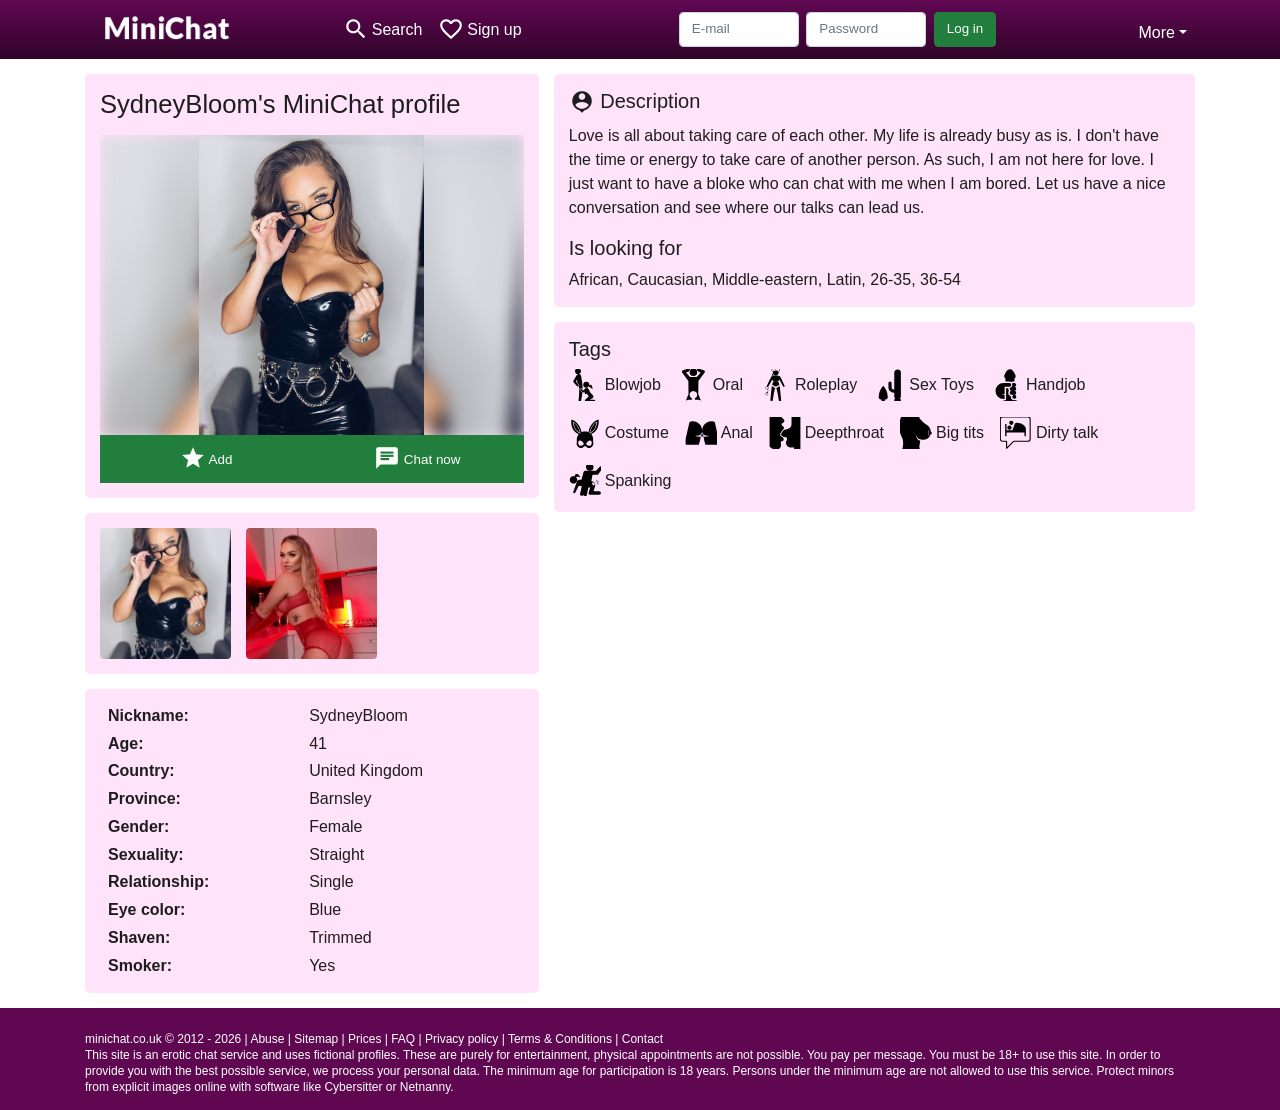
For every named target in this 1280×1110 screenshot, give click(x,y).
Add (206, 458)
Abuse (267, 1039)
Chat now (417, 458)
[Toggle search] (382, 29)
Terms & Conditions (560, 1039)
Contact (642, 1039)
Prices (364, 1039)
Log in (965, 28)
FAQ (403, 1039)
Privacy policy (461, 1039)
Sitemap (316, 1039)
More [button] (1156, 32)
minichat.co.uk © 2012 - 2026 (163, 1039)
